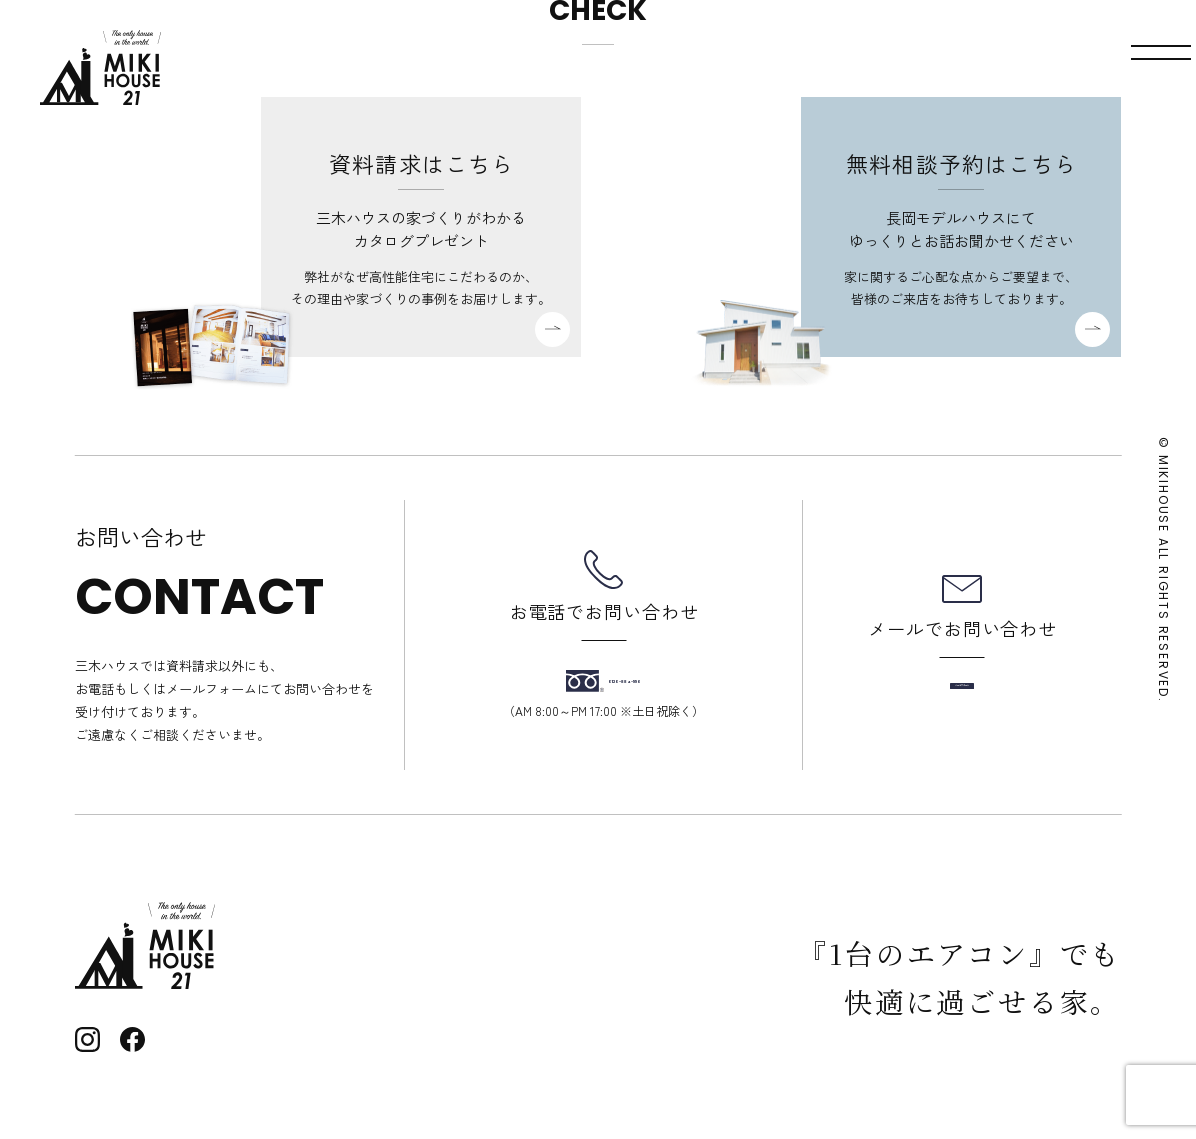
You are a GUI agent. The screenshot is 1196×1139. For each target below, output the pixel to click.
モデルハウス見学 (729, 67)
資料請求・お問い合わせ (948, 67)
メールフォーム (962, 686)
